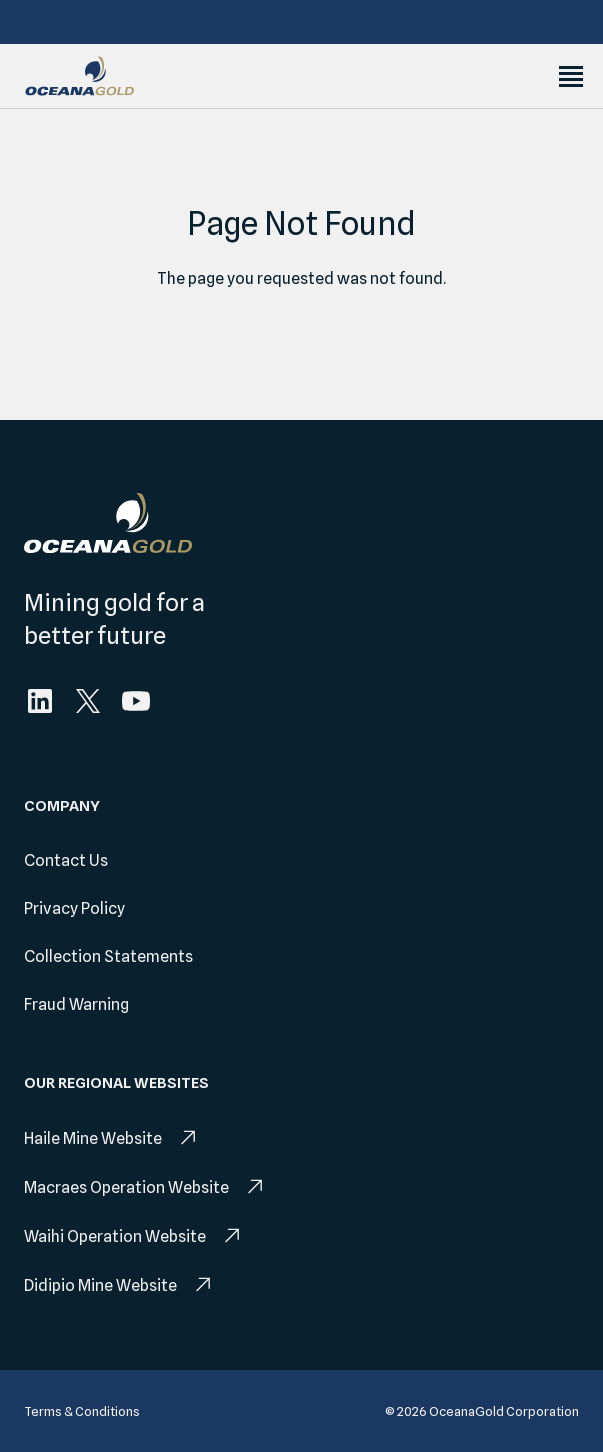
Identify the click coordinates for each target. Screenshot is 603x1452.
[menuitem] (40, 701)
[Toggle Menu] (571, 76)
